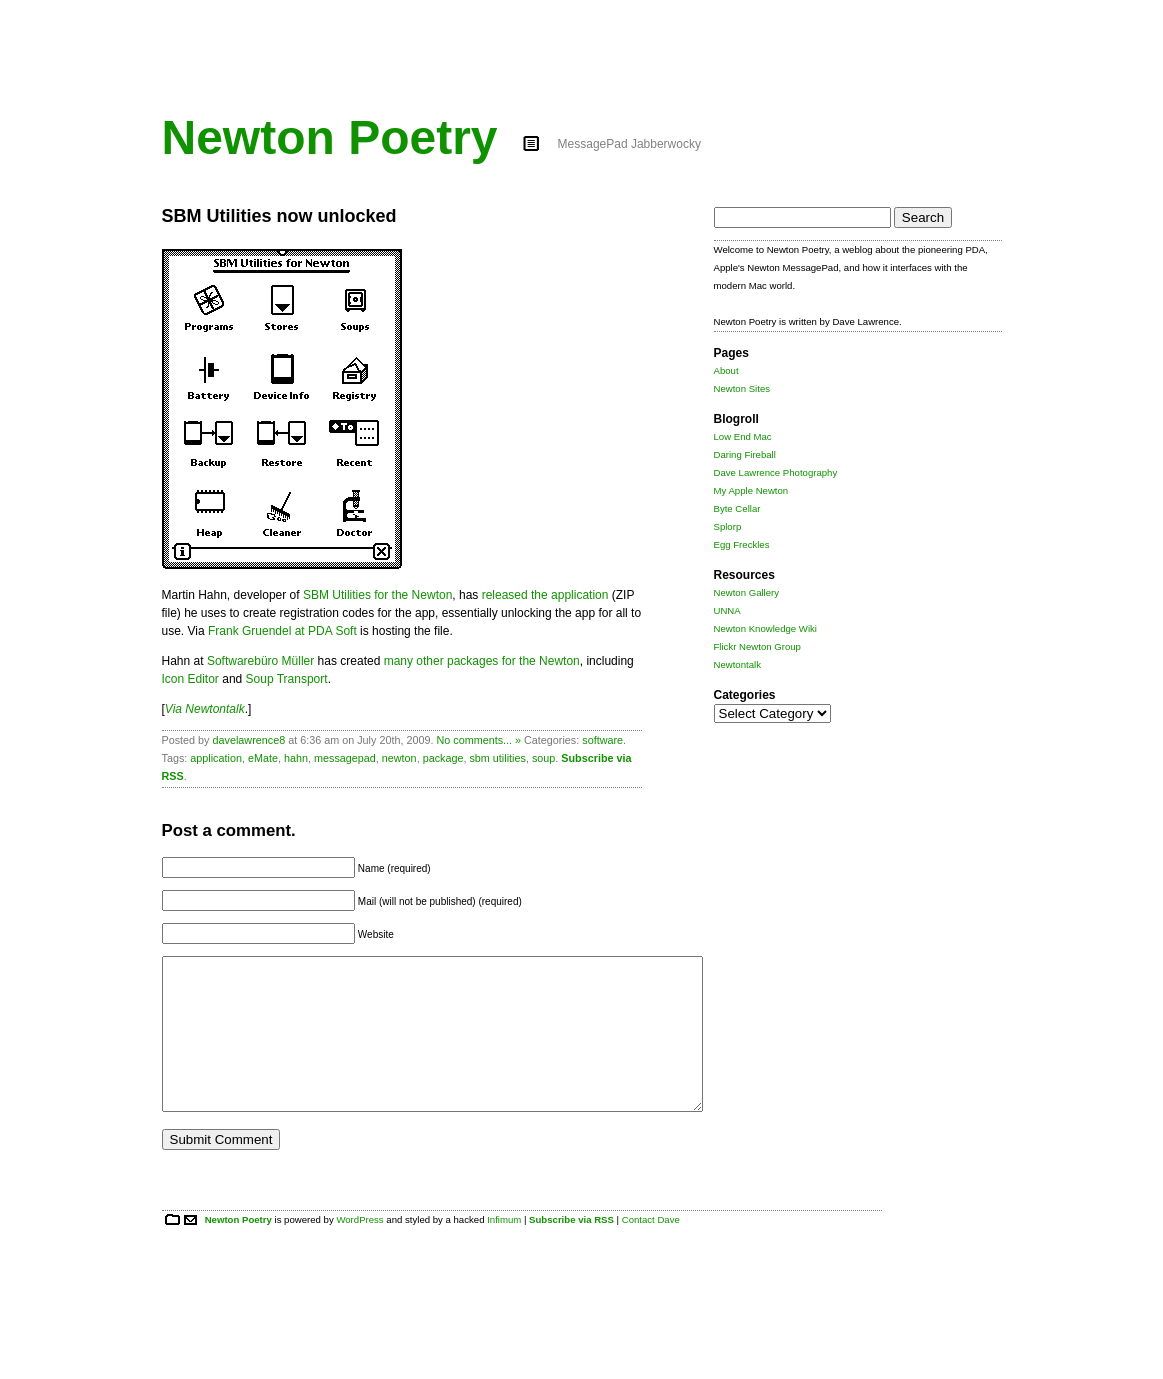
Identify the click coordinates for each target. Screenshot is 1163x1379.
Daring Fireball (745, 454)
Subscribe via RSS (571, 1249)
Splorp (728, 526)
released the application (545, 595)
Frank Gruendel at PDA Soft (282, 631)
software (602, 740)
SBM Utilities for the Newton (377, 595)
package (443, 758)
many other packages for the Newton (482, 661)
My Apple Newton (751, 490)
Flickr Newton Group (757, 646)
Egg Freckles (742, 544)
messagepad (345, 758)
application (216, 758)
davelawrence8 (249, 740)
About (726, 370)
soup (543, 758)
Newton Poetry (330, 137)
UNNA (727, 610)
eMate (263, 758)
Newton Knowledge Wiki (765, 628)
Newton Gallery (747, 592)
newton (399, 758)
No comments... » (478, 740)
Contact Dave (651, 1249)
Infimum (504, 1249)
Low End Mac (743, 436)
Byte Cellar (737, 508)
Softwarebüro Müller (260, 661)
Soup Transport (287, 679)
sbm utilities (497, 758)
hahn (296, 758)
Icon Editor (190, 679)
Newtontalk (737, 664)
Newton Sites (742, 388)
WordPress (359, 1249)
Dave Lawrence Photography (776, 472)
